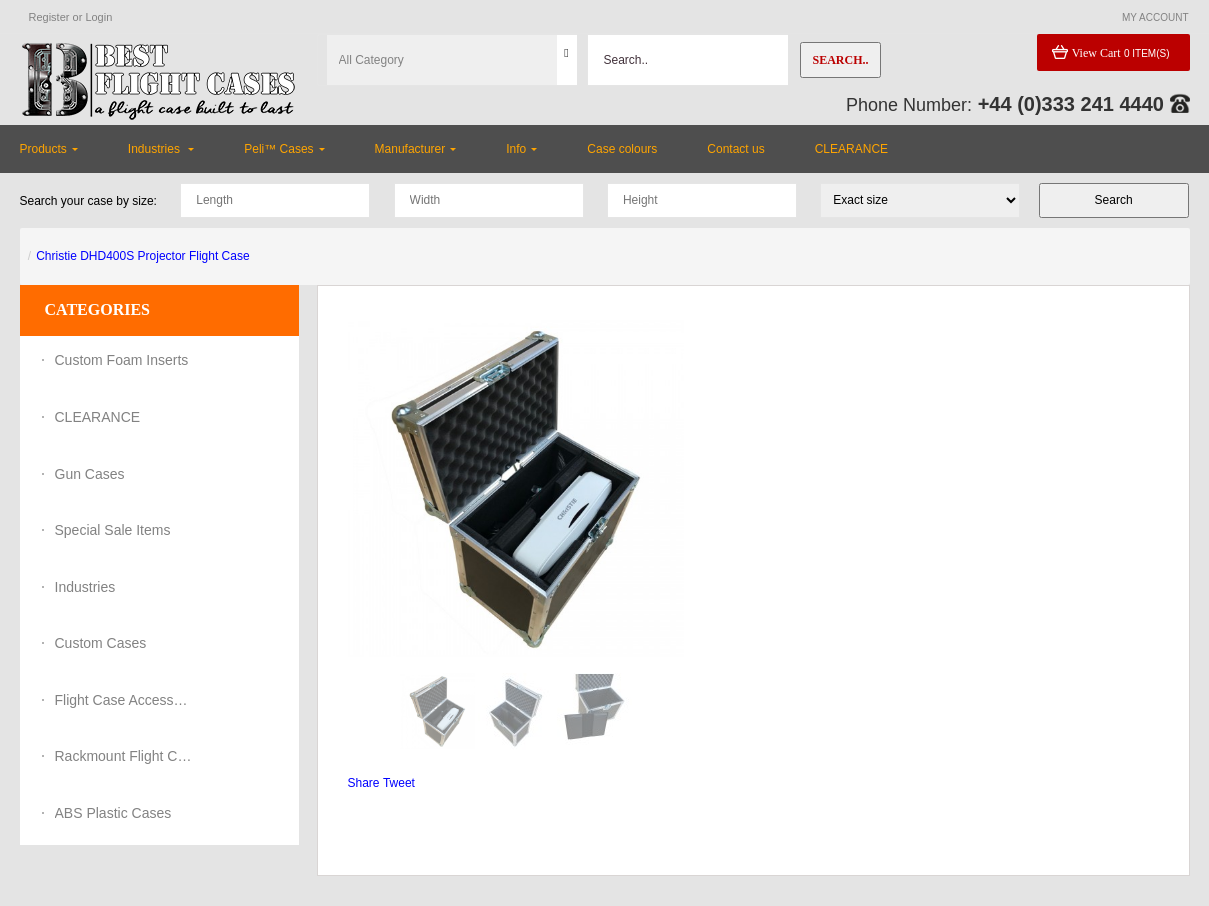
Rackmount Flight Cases (125, 756)
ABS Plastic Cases (113, 813)
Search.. (840, 60)
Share (364, 783)
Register (49, 17)
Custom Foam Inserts (122, 360)
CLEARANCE (98, 417)
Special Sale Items (113, 530)
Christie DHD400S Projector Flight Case (142, 256)
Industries (85, 587)
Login (98, 17)
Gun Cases (90, 474)
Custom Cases (101, 643)
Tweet (399, 783)
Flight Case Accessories (125, 700)
